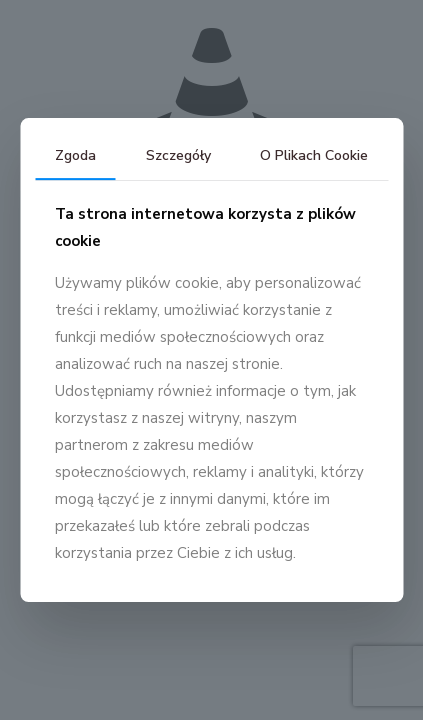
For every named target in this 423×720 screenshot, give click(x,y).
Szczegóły (178, 155)
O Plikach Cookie (314, 155)
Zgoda (75, 155)
